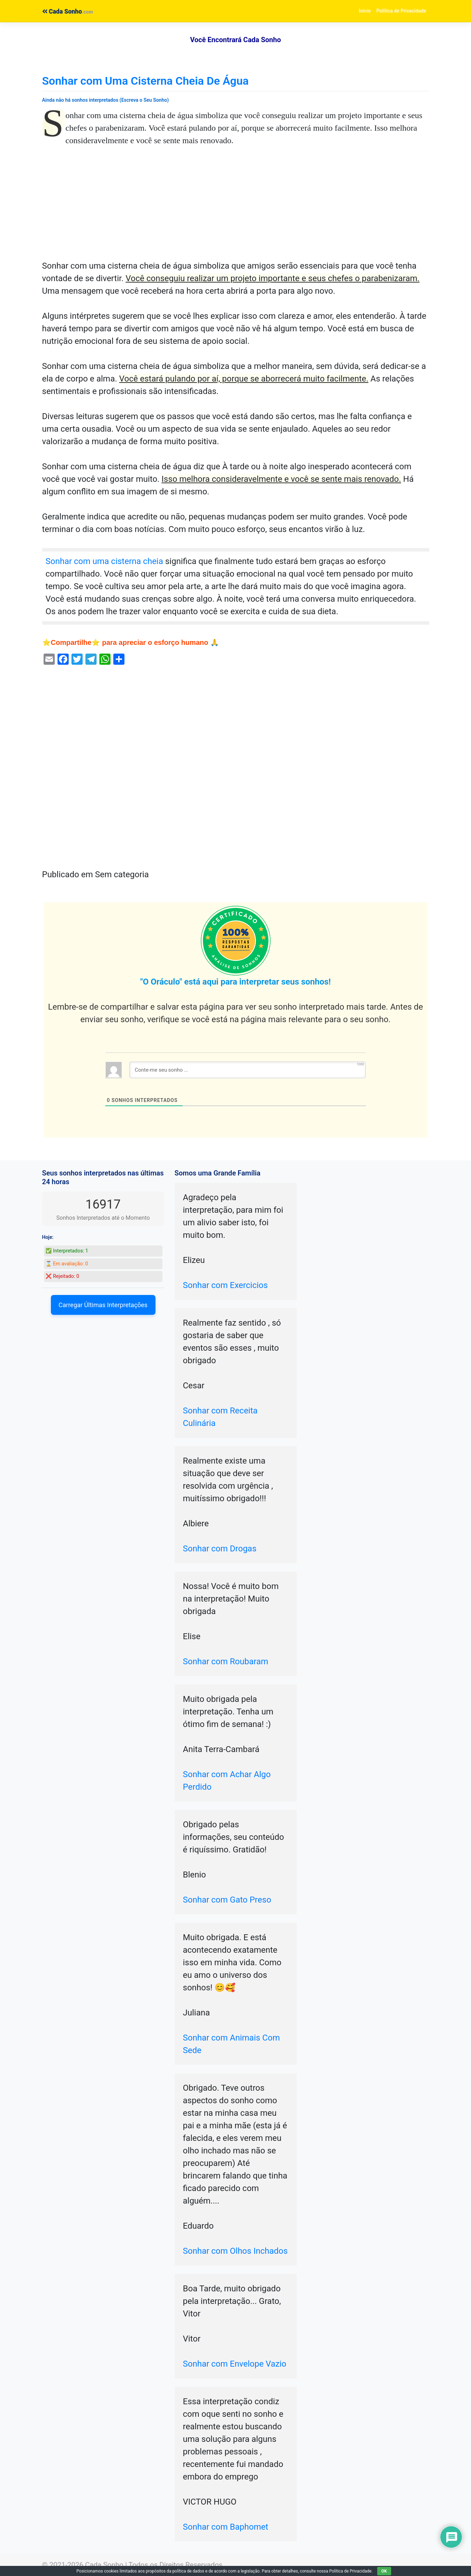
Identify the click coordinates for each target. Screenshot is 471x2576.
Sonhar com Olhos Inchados (235, 2251)
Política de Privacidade (401, 11)
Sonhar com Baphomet (225, 2527)
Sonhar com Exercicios (225, 1285)
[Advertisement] (235, 208)
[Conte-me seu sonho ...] (247, 1070)
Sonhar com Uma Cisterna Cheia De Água (145, 80)
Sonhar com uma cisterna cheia (104, 561)
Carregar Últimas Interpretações (103, 1305)
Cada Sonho (62, 11)
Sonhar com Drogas (220, 1548)
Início (365, 11)
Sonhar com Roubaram (225, 1661)
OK (384, 2571)
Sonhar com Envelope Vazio (235, 2364)
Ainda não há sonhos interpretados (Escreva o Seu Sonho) (105, 100)
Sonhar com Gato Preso (227, 1900)
